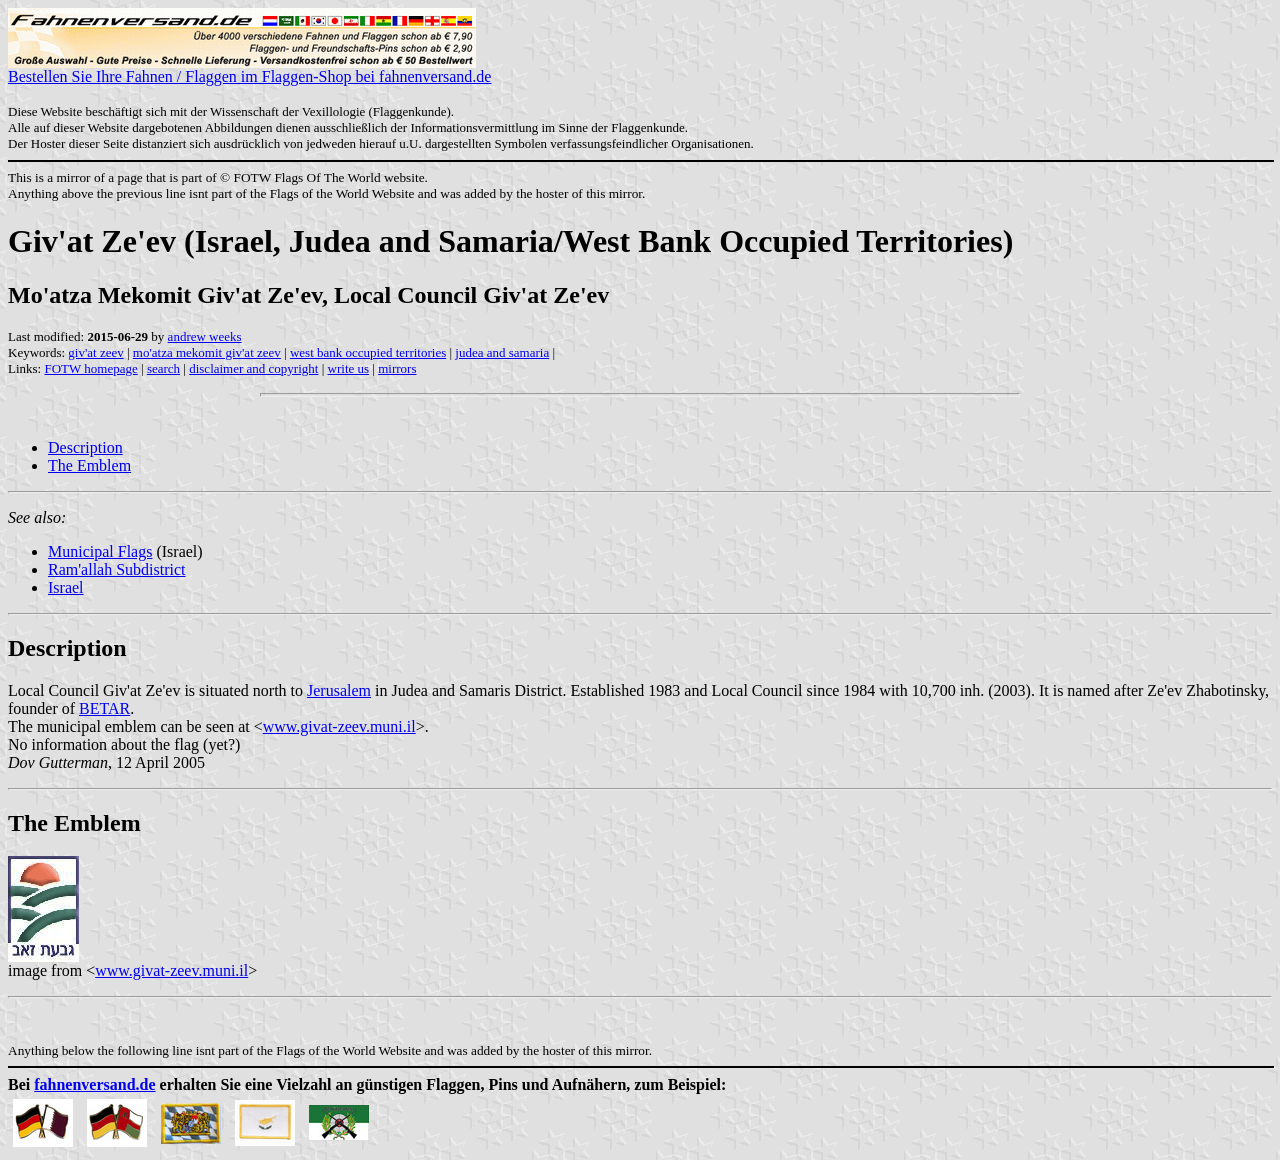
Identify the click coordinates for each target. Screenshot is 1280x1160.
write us (349, 368)
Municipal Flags (100, 551)
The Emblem (89, 465)
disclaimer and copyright (253, 368)
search (163, 368)
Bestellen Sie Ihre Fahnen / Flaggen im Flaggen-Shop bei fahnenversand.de (249, 69)
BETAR (104, 708)
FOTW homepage (90, 368)
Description (85, 447)
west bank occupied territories (368, 352)
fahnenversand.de (94, 1084)
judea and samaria (502, 352)
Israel (66, 587)
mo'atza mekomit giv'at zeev (207, 352)
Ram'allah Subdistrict (117, 569)
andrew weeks (205, 336)
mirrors (397, 368)
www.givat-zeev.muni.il (339, 726)
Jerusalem (339, 690)
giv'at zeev (95, 352)
